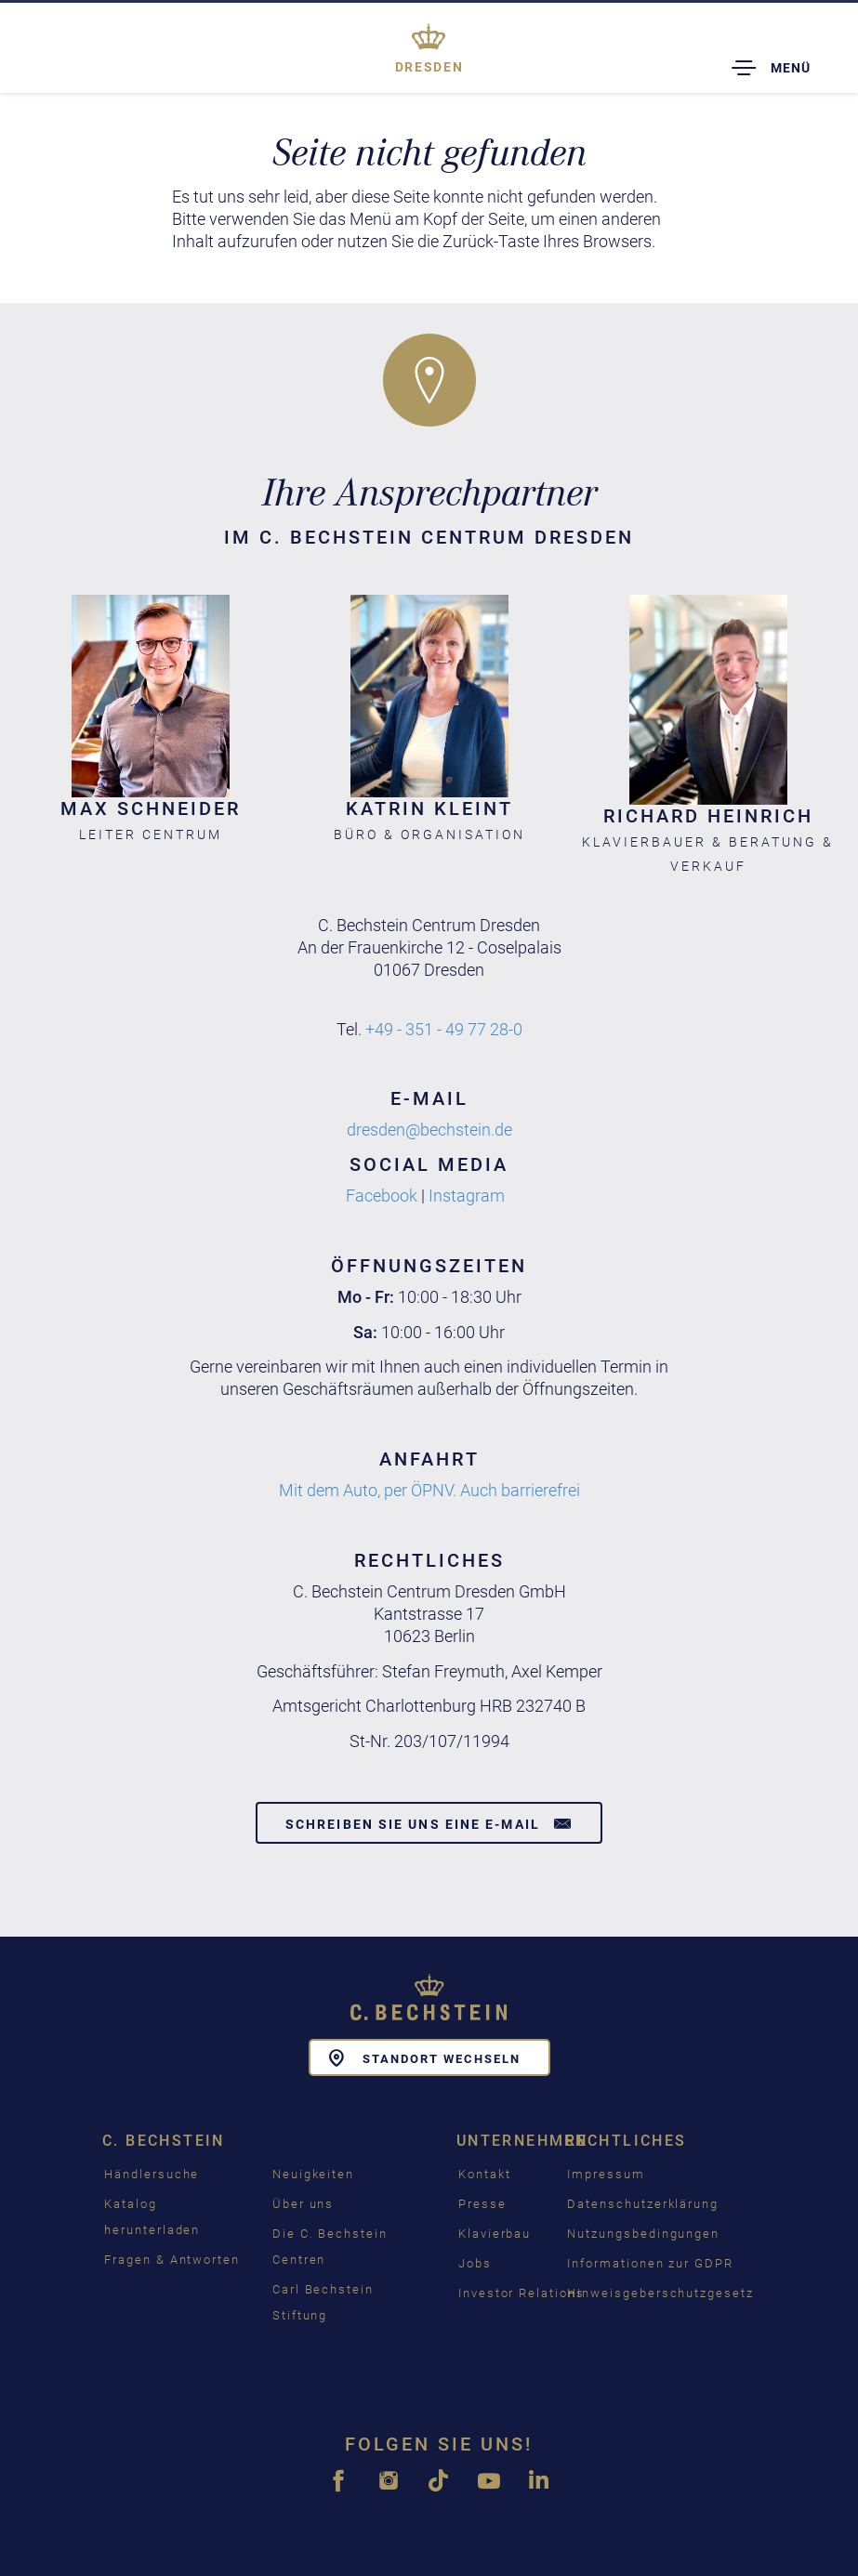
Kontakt (484, 2174)
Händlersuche (151, 2174)
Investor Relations (521, 2293)
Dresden (429, 66)
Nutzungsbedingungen (643, 2234)
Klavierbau (495, 2234)
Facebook (381, 1195)
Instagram (467, 1195)
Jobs (475, 2263)
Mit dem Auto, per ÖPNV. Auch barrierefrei (429, 1490)
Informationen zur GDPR (650, 2263)
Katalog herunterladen (152, 2217)
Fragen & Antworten (172, 2260)
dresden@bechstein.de (429, 1129)
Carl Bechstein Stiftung (323, 2302)
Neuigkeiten (313, 2174)
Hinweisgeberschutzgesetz (660, 2293)
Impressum (606, 2174)
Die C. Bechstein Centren (330, 2247)
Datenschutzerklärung (643, 2204)
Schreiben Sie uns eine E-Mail (429, 1823)
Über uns (303, 2204)
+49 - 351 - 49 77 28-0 (443, 1029)
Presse (482, 2204)
